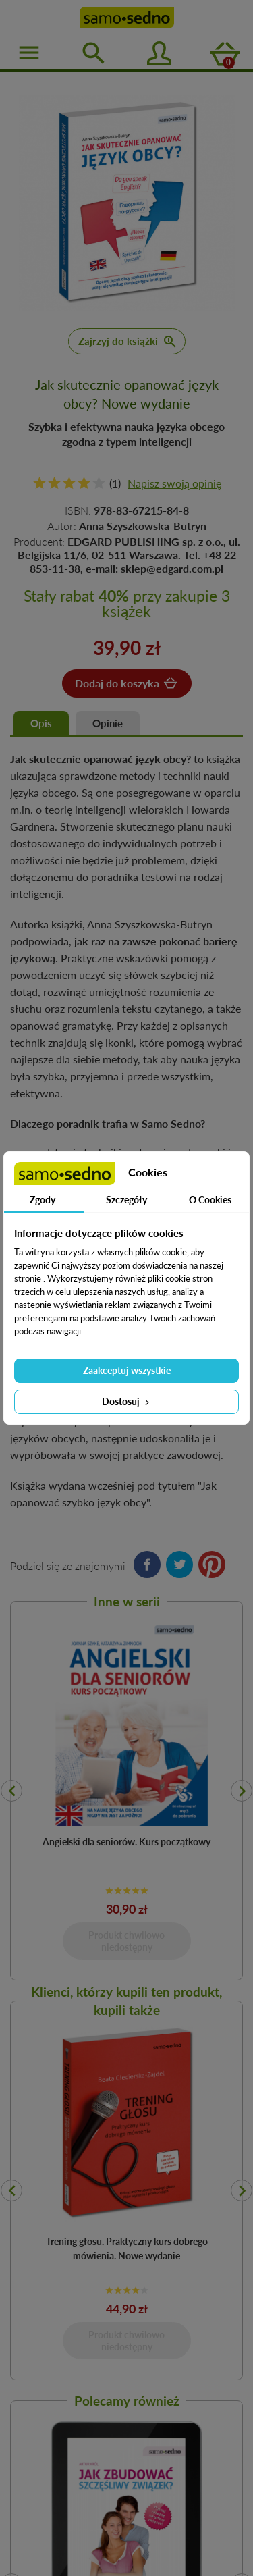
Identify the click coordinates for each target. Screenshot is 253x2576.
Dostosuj (127, 1401)
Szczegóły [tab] (126, 1199)
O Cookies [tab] (210, 1199)
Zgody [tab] (42, 1199)
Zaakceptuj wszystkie (127, 1370)
